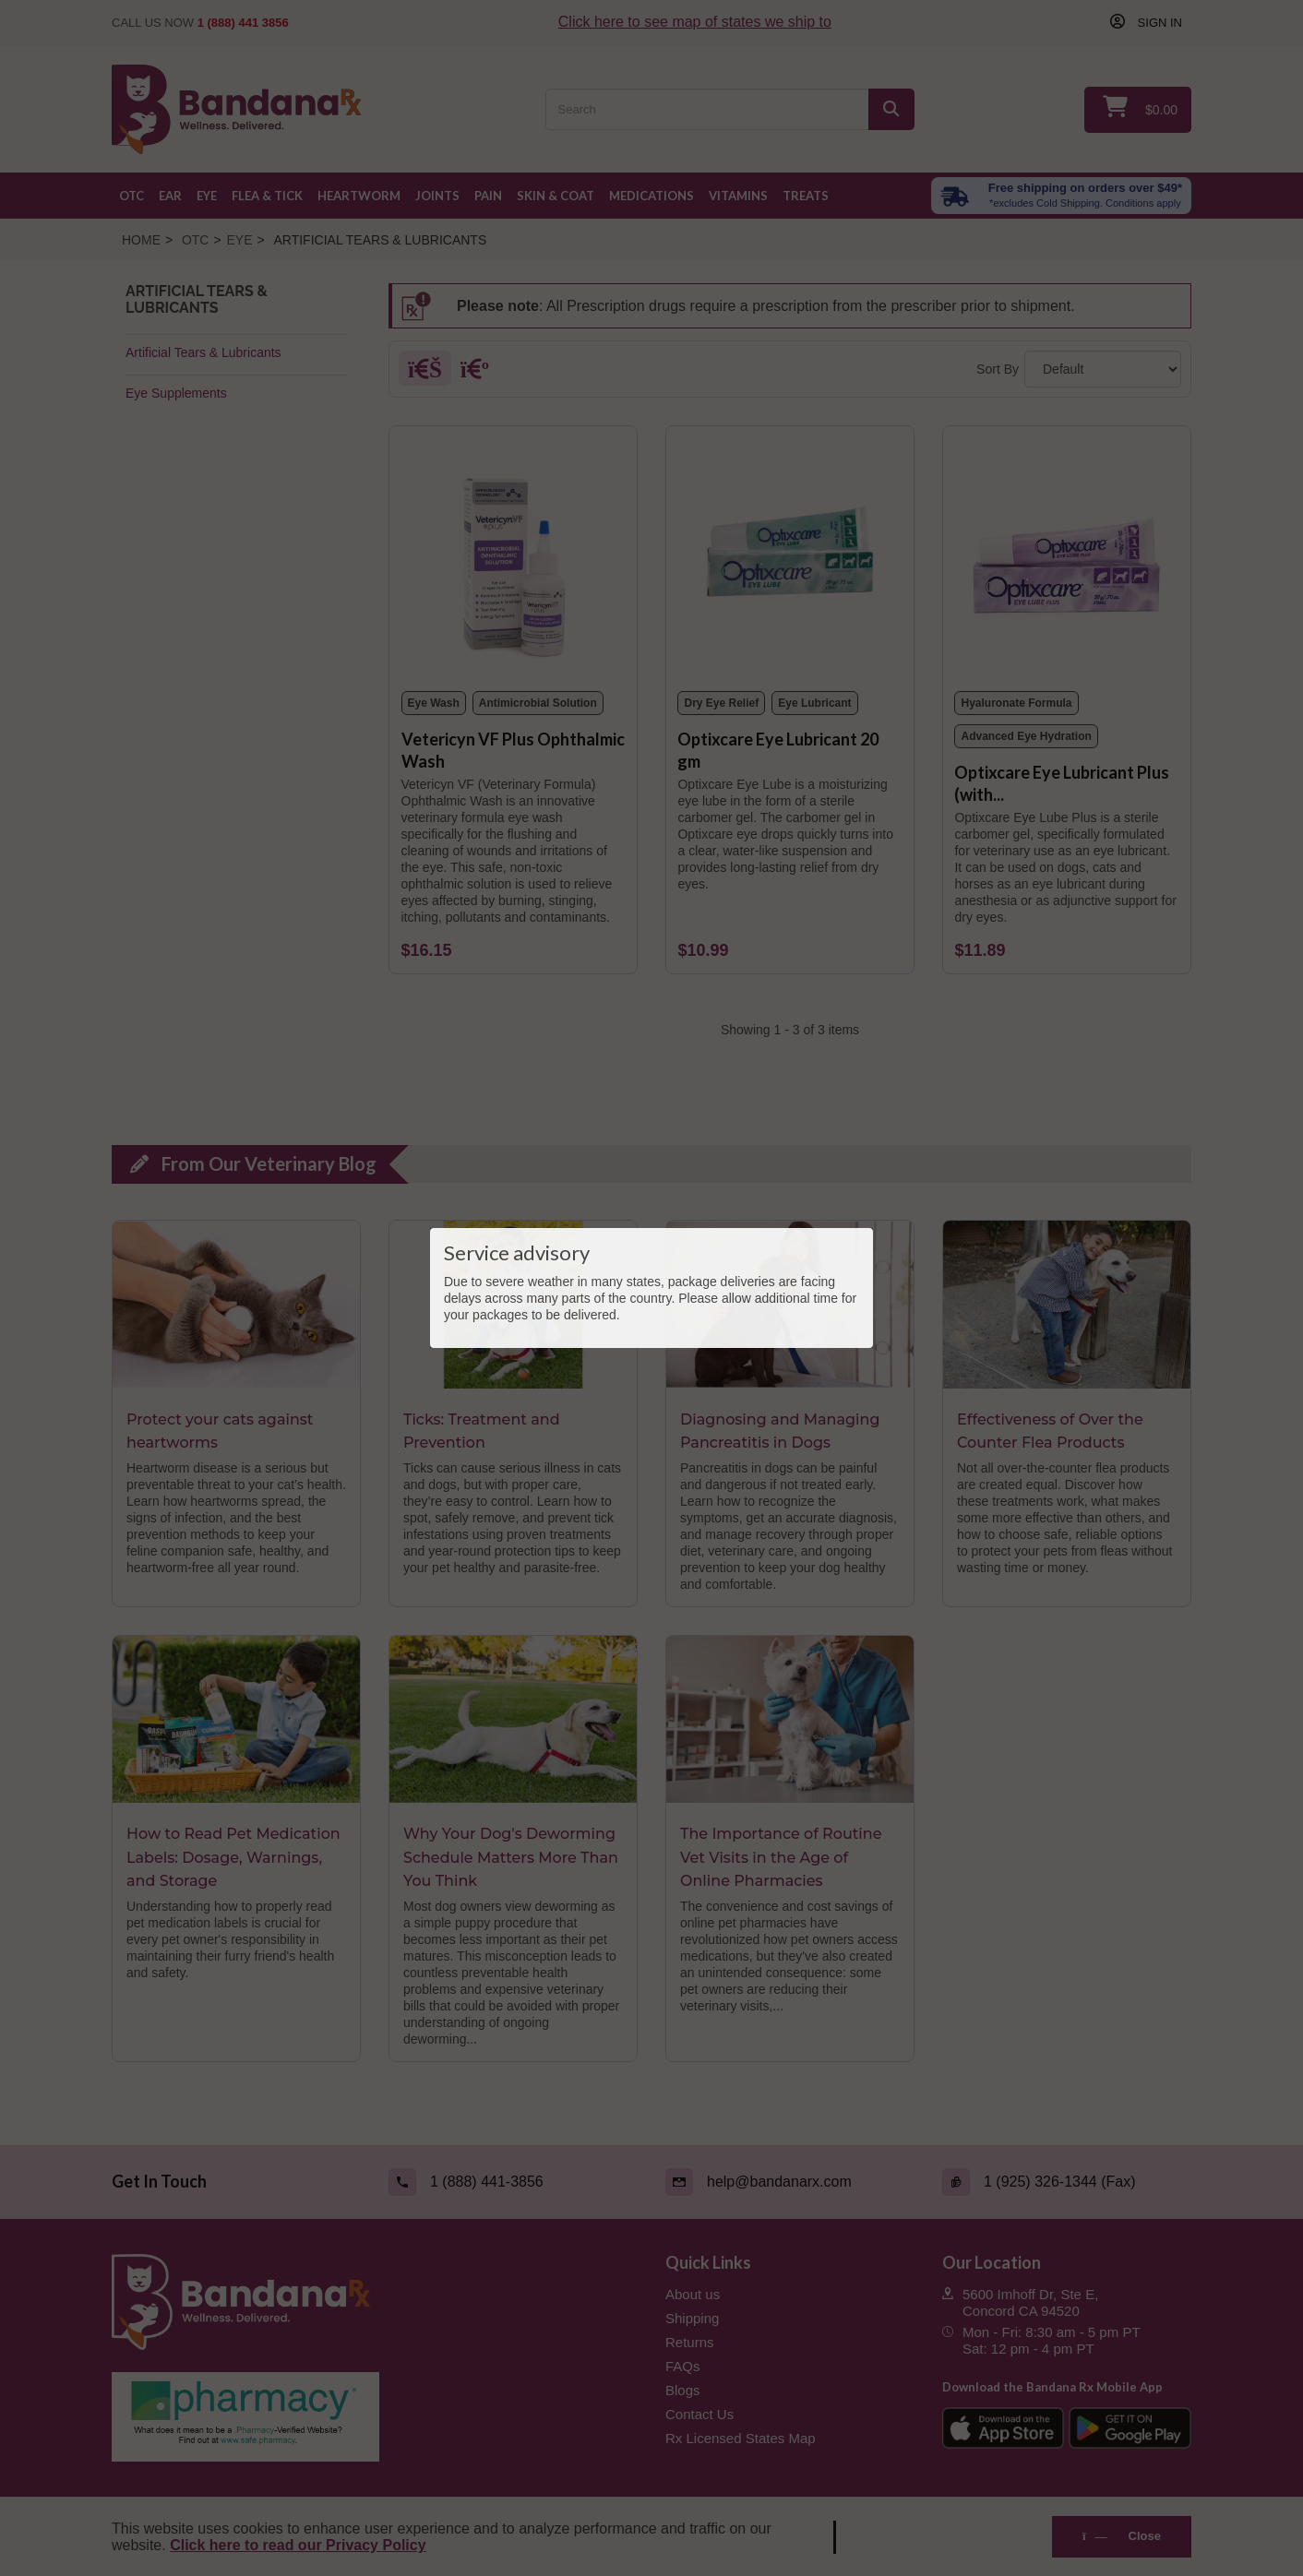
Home (141, 240)
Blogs (682, 2390)
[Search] (891, 109)
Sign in (1158, 22)
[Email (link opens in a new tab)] (789, 2182)
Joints (437, 195)
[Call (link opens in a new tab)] (513, 2182)
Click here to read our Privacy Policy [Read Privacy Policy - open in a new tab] (297, 2545)
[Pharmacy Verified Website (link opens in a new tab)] (375, 2417)
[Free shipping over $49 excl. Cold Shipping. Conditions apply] (1061, 195)
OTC (131, 195)
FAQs (682, 2366)
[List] (474, 372)
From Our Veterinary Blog (269, 1163)
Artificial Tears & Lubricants (203, 352)
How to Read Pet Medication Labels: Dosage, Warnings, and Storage (233, 1857)
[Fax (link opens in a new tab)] (1066, 2182)
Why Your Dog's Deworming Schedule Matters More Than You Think (510, 1857)
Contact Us (699, 2414)
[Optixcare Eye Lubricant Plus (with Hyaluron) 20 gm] (1066, 559)
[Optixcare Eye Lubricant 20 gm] (789, 559)
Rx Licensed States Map (740, 2438)
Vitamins (738, 195)
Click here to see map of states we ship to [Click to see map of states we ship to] (694, 22)
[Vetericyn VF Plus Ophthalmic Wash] (513, 559)
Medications (651, 195)
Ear (170, 195)
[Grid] (425, 372)
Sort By (997, 369)
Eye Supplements (176, 393)
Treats (806, 195)
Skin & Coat (555, 195)
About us (692, 2294)
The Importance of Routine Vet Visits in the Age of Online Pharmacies (781, 1857)
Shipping (692, 2318)
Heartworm (358, 195)
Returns (689, 2342)
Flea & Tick (267, 195)
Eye (207, 195)
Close (1121, 2536)
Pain (488, 195)
